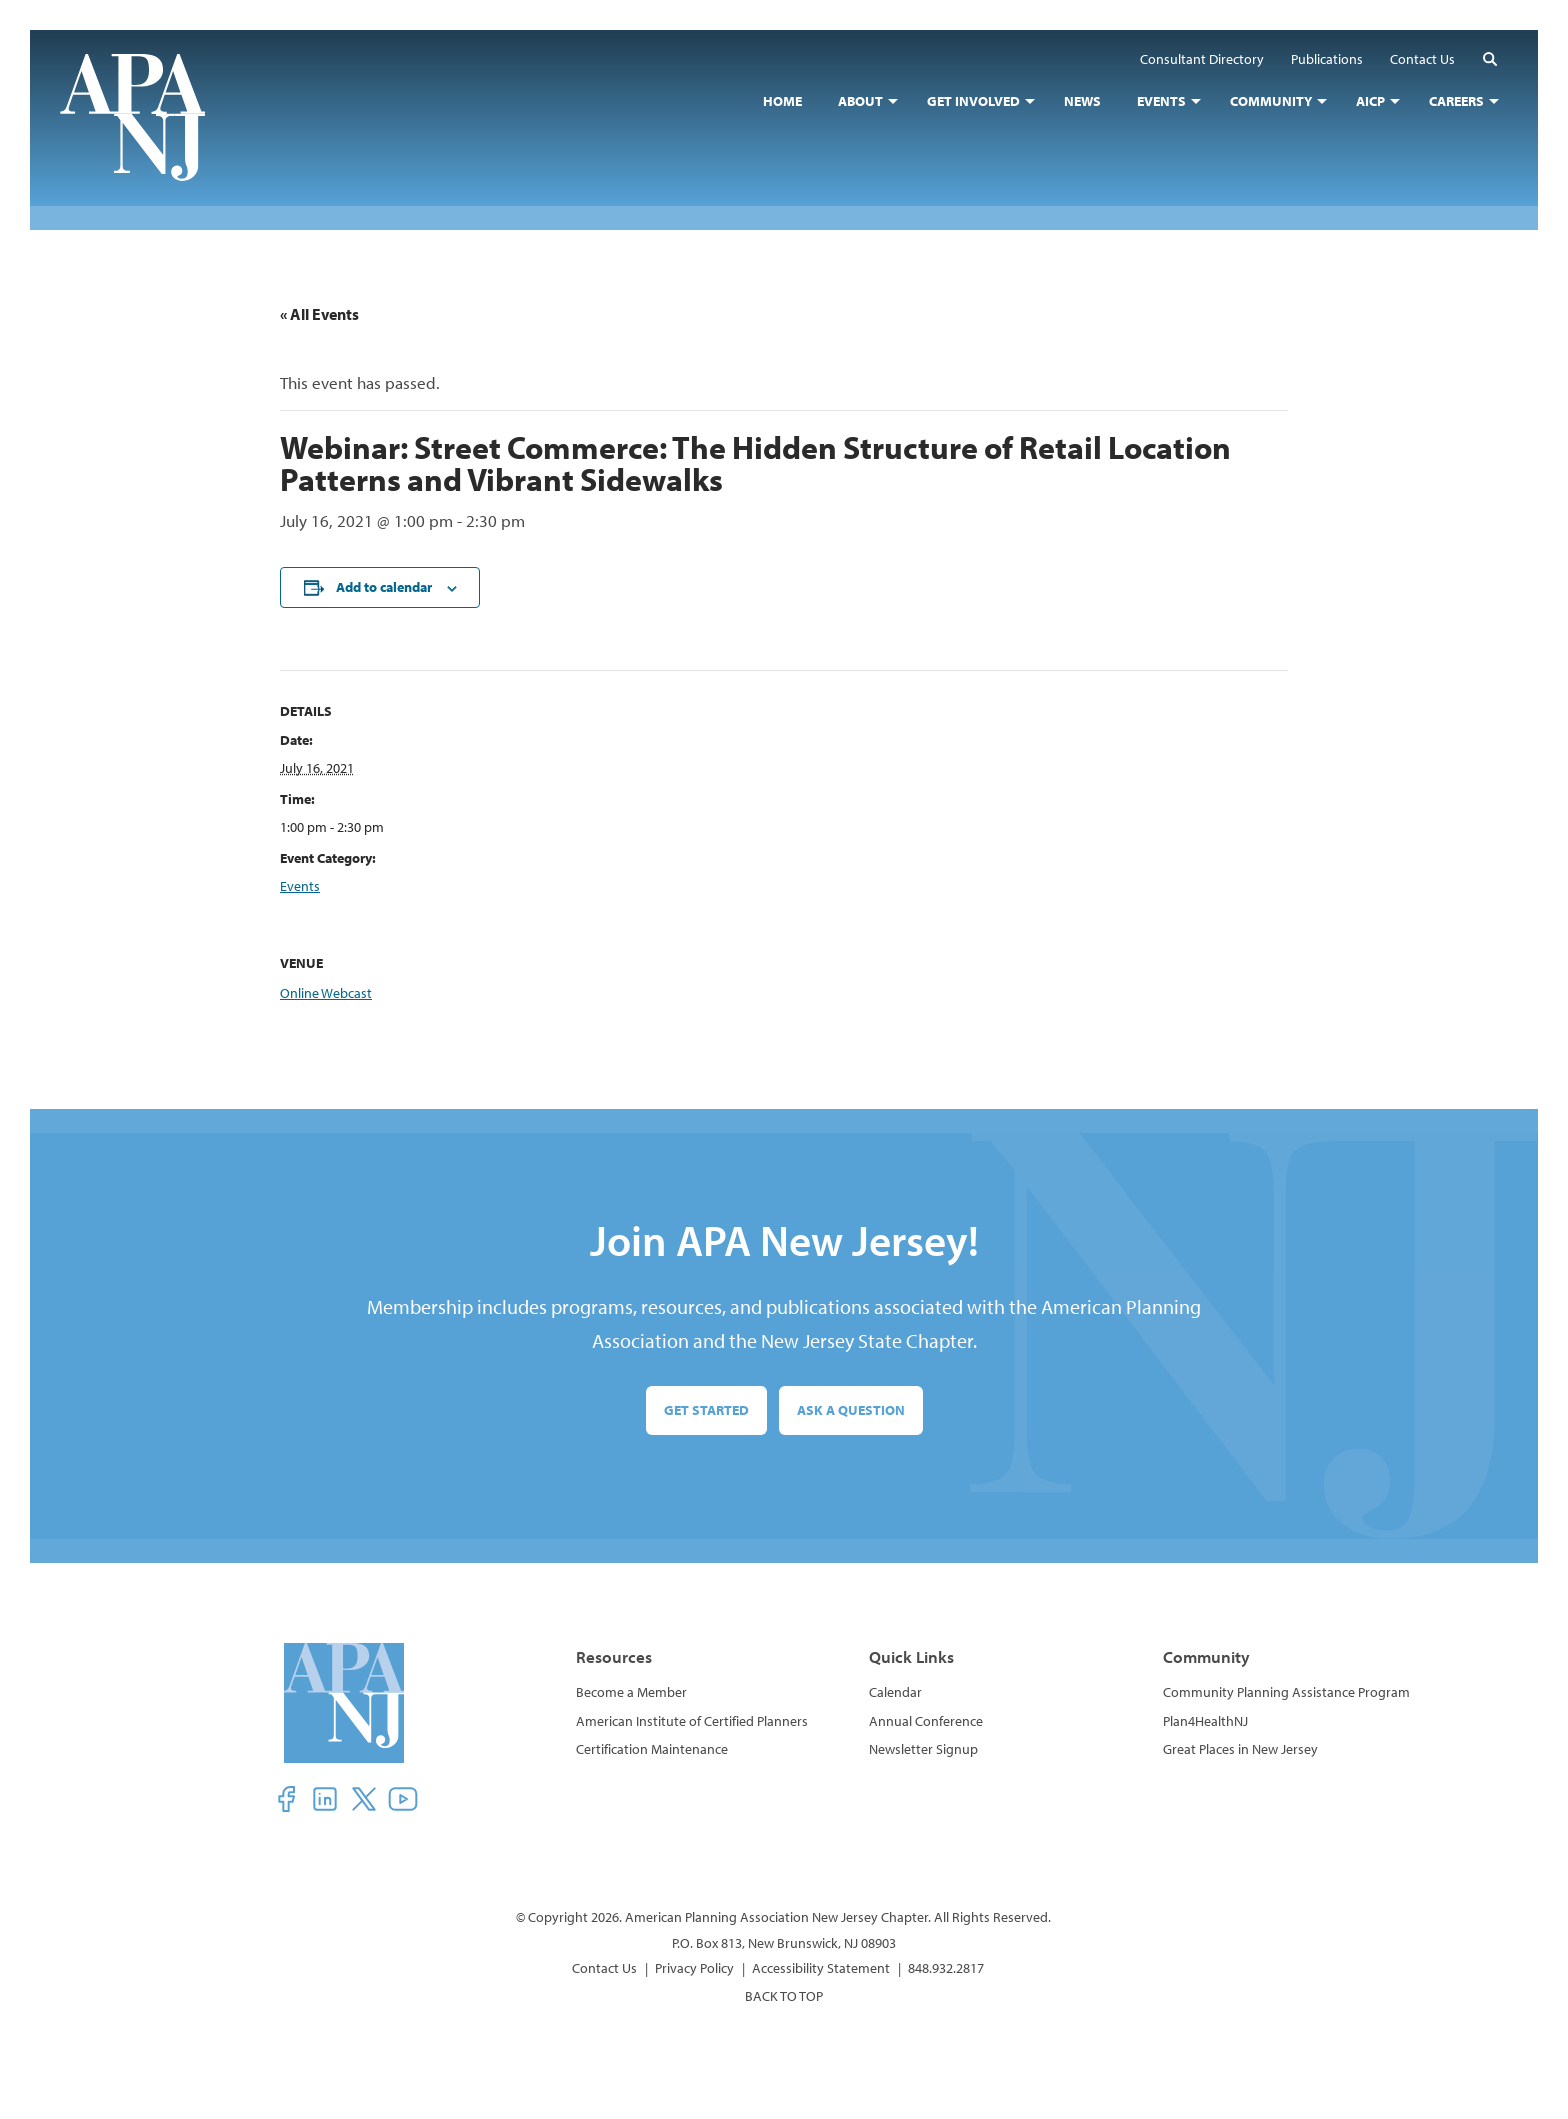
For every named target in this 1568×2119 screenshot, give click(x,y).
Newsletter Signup (923, 1749)
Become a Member (631, 1692)
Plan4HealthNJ (1205, 1721)
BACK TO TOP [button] (784, 1996)
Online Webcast (326, 993)
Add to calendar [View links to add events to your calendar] (384, 587)
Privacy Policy (694, 1968)
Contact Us (604, 1968)
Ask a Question (851, 1410)
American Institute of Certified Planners (692, 1721)
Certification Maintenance (652, 1749)
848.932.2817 (946, 1968)
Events (300, 886)
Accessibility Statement (821, 1968)
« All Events (319, 314)
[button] (1490, 58)
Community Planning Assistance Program (1286, 1692)
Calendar (895, 1692)
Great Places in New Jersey (1240, 1749)
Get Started (706, 1410)
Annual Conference (926, 1721)
